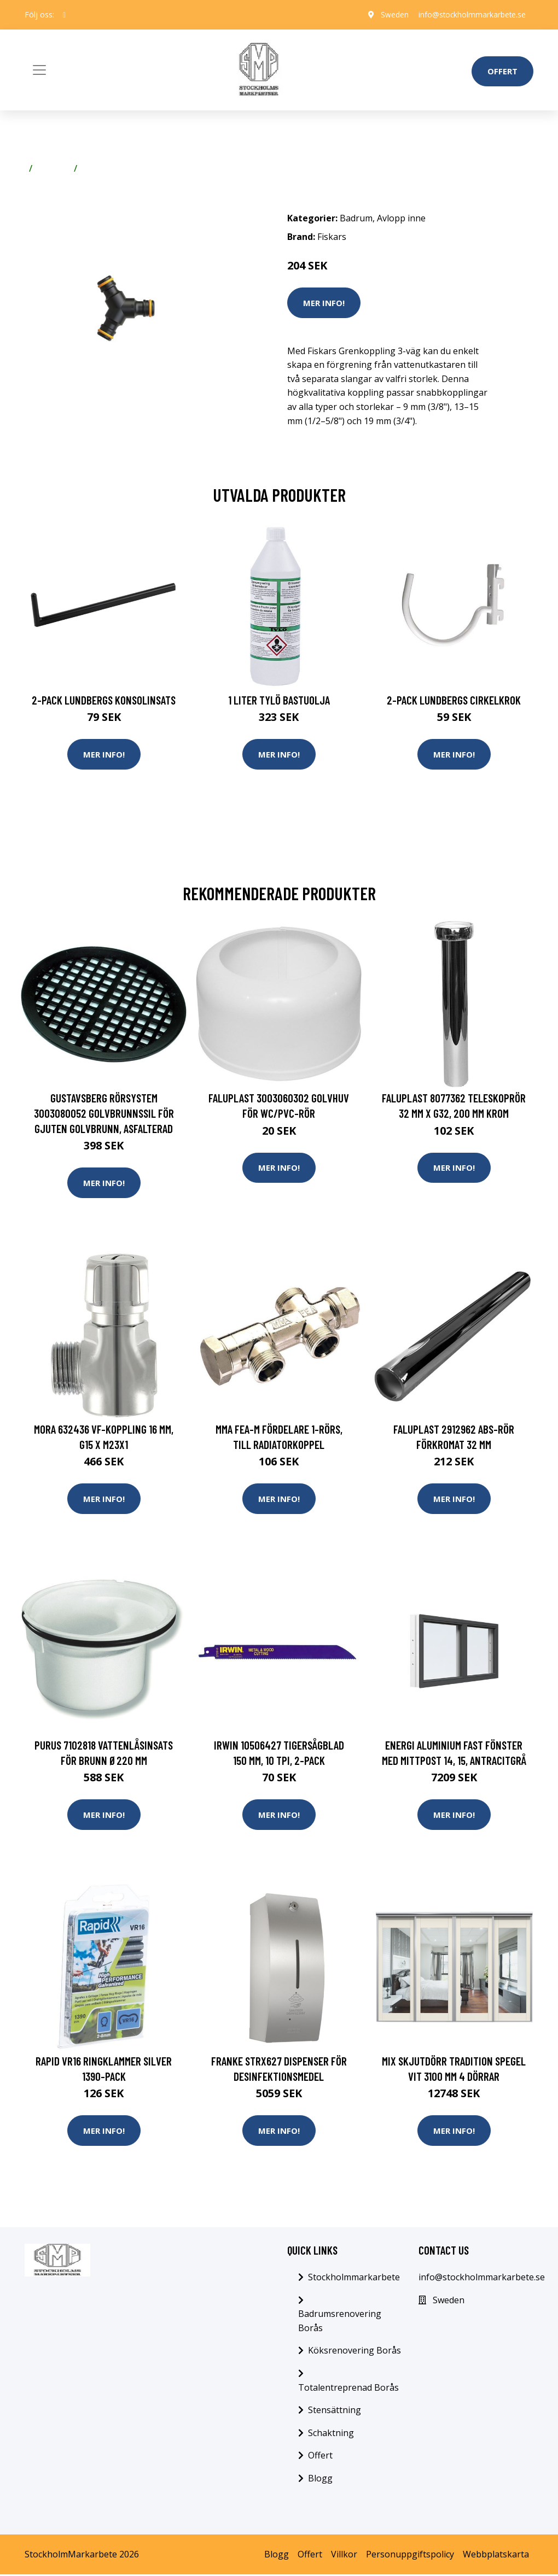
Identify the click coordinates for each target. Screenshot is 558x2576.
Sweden (391, 14)
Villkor (344, 2556)
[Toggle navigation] (39, 70)
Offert (502, 71)
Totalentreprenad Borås (348, 2389)
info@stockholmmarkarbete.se (470, 14)
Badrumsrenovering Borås (339, 2323)
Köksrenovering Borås (354, 2352)
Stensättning (334, 2411)
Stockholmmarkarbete (354, 2279)
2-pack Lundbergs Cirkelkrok (454, 700)
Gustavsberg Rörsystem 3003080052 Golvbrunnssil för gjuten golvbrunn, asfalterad (104, 1113)
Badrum (53, 168)
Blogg (320, 2480)
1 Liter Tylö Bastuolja (279, 700)
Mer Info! (324, 302)
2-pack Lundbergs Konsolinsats (104, 700)
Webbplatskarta (496, 2556)
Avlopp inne (107, 168)
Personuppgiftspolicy (410, 2556)
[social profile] (64, 14)
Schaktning (331, 2434)
